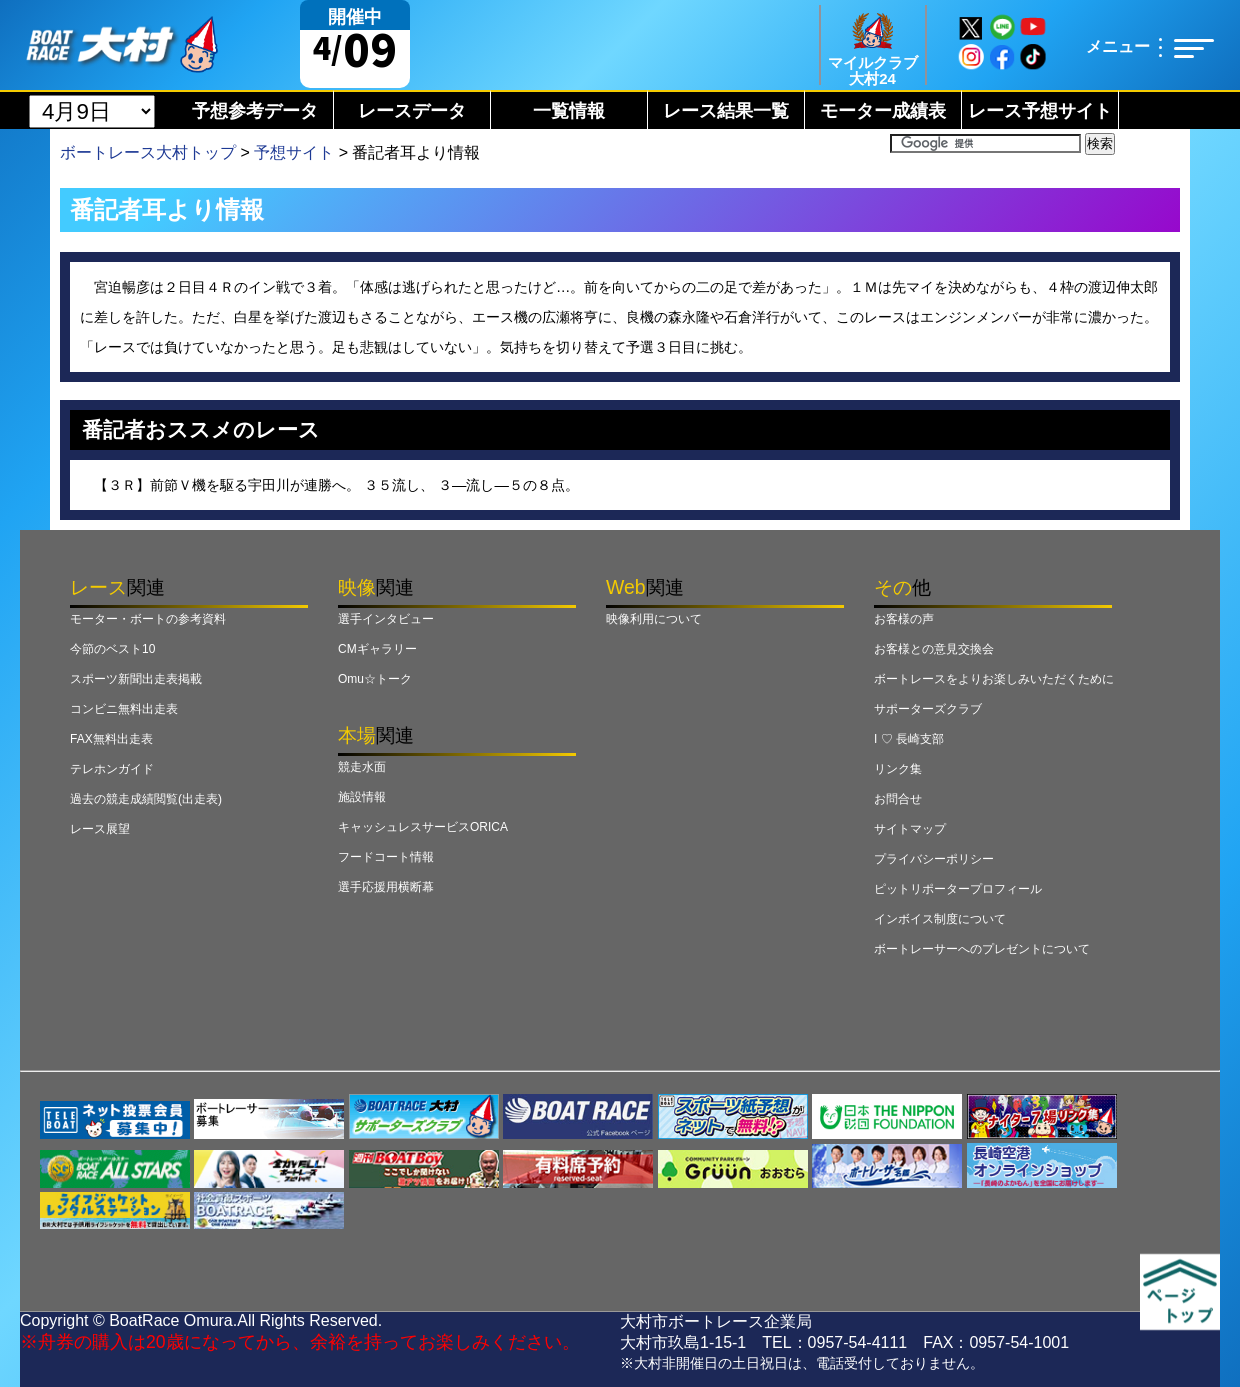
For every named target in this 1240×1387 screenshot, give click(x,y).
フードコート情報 (386, 857)
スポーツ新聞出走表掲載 (136, 679)
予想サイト (294, 152)
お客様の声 (904, 619)
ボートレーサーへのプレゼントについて (982, 949)
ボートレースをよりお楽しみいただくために (994, 679)
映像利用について (654, 619)
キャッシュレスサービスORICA (423, 827)
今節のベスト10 (112, 649)
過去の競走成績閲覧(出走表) (146, 799)
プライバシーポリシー (934, 859)
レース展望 (100, 829)
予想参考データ (255, 111)
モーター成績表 (883, 111)
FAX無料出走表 (111, 739)
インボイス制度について (940, 919)
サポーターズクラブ (928, 709)
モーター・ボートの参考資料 (148, 619)
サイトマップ (910, 829)
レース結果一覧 (726, 111)
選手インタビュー (386, 619)
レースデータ (412, 111)
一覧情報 (569, 111)
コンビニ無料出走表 (124, 709)
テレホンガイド (112, 769)
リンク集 (898, 769)
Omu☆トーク (375, 679)
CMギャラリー (377, 649)
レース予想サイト (1040, 111)
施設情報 (362, 797)
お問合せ (898, 799)
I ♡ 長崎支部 (909, 739)
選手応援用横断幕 (386, 887)
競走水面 (362, 767)
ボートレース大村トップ (148, 152)
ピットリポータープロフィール (958, 889)
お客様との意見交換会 (934, 649)
